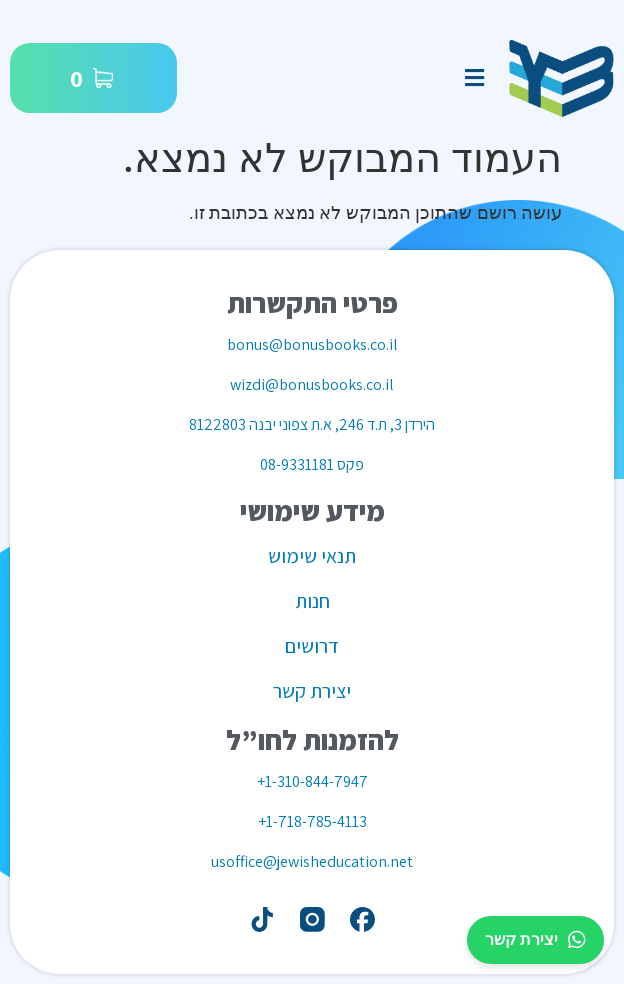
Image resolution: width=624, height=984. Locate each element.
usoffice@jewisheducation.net (312, 861)
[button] (474, 78)
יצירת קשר (535, 940)
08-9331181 (297, 464)
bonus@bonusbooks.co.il (312, 344)
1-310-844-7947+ (312, 781)
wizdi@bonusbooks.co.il (312, 384)
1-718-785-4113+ (312, 821)
